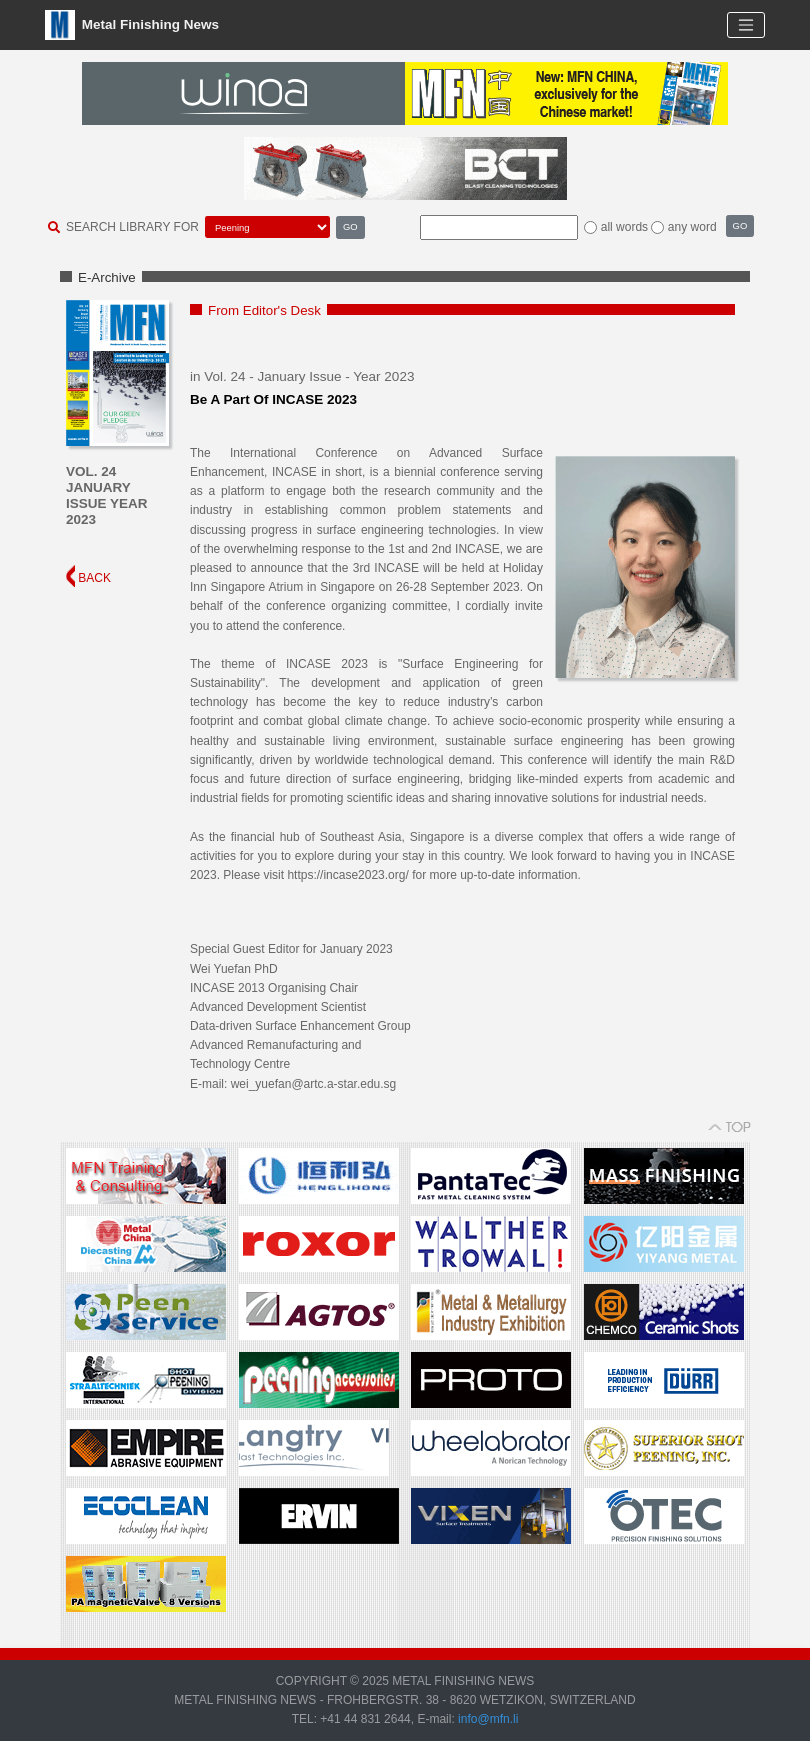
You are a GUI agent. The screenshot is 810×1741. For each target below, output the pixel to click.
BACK (88, 578)
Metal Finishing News (132, 25)
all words (624, 227)
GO (350, 226)
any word (692, 227)
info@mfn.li (487, 1719)
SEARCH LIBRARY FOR (132, 227)
